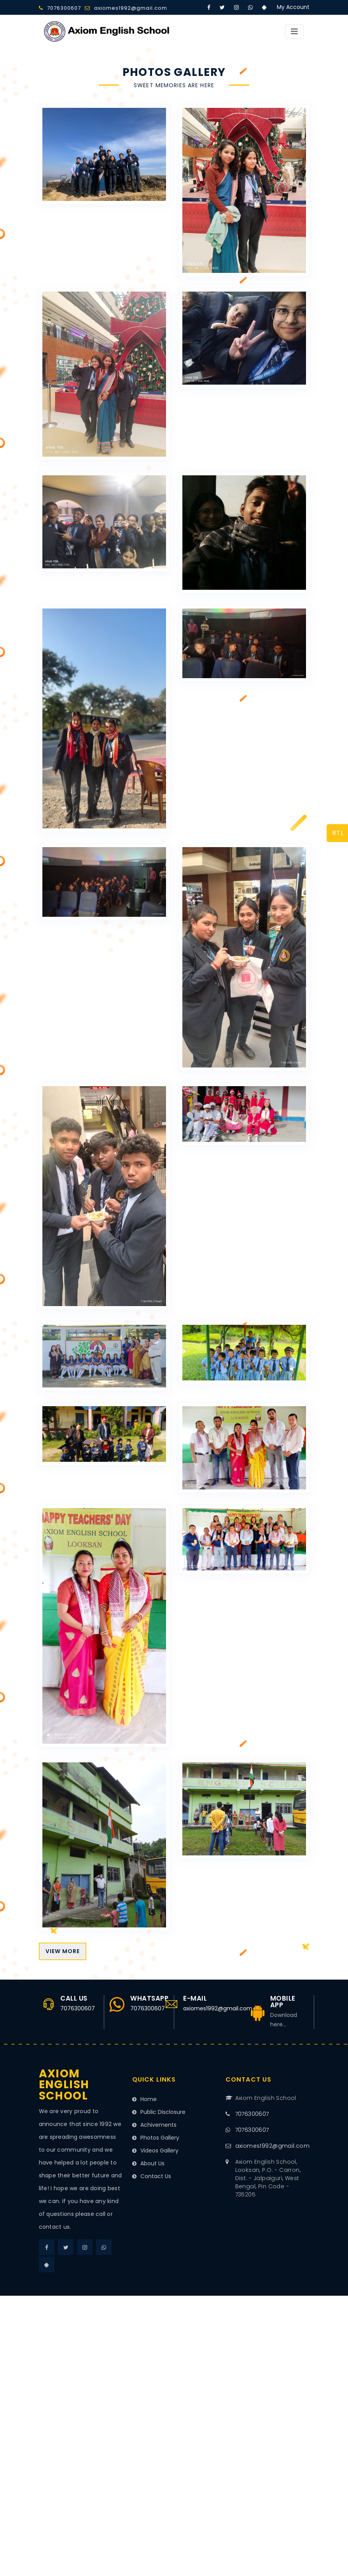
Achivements (154, 2125)
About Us (148, 2163)
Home (144, 2099)
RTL (338, 832)
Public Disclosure (158, 2112)
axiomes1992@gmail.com (130, 8)
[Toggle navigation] (294, 31)
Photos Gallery (155, 2138)
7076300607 (64, 8)
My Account (293, 7)
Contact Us (151, 2176)
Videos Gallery (155, 2150)
